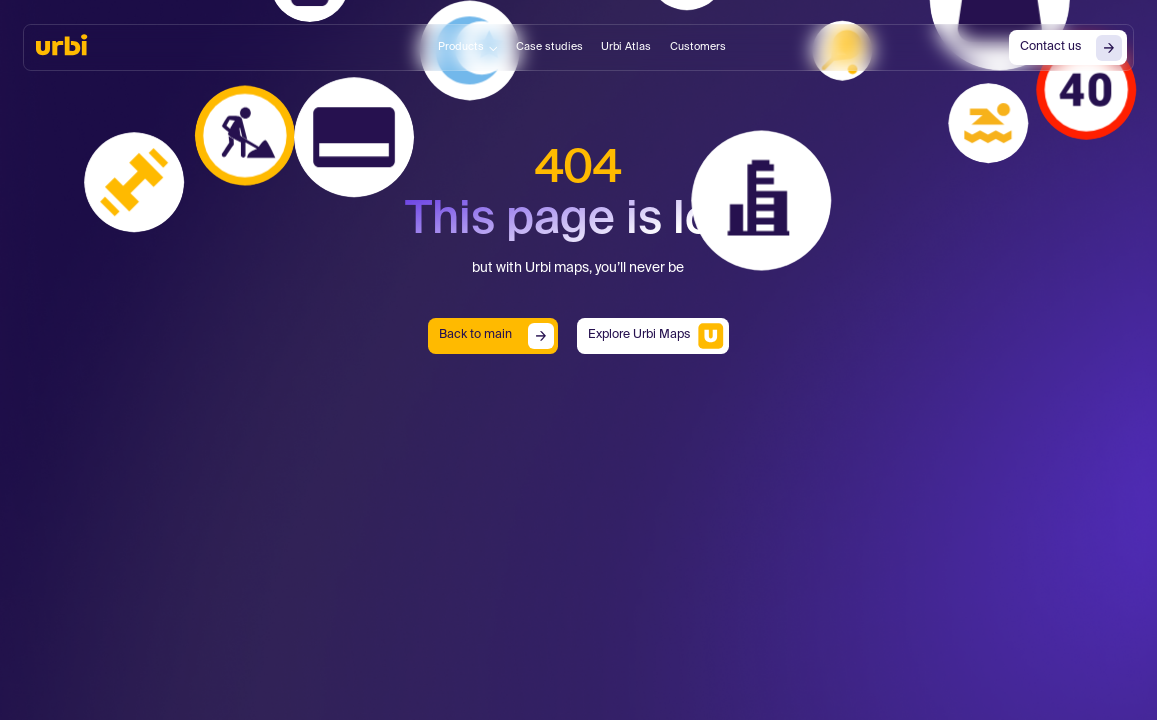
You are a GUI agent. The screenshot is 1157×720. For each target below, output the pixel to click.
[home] (61, 45)
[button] (468, 48)
